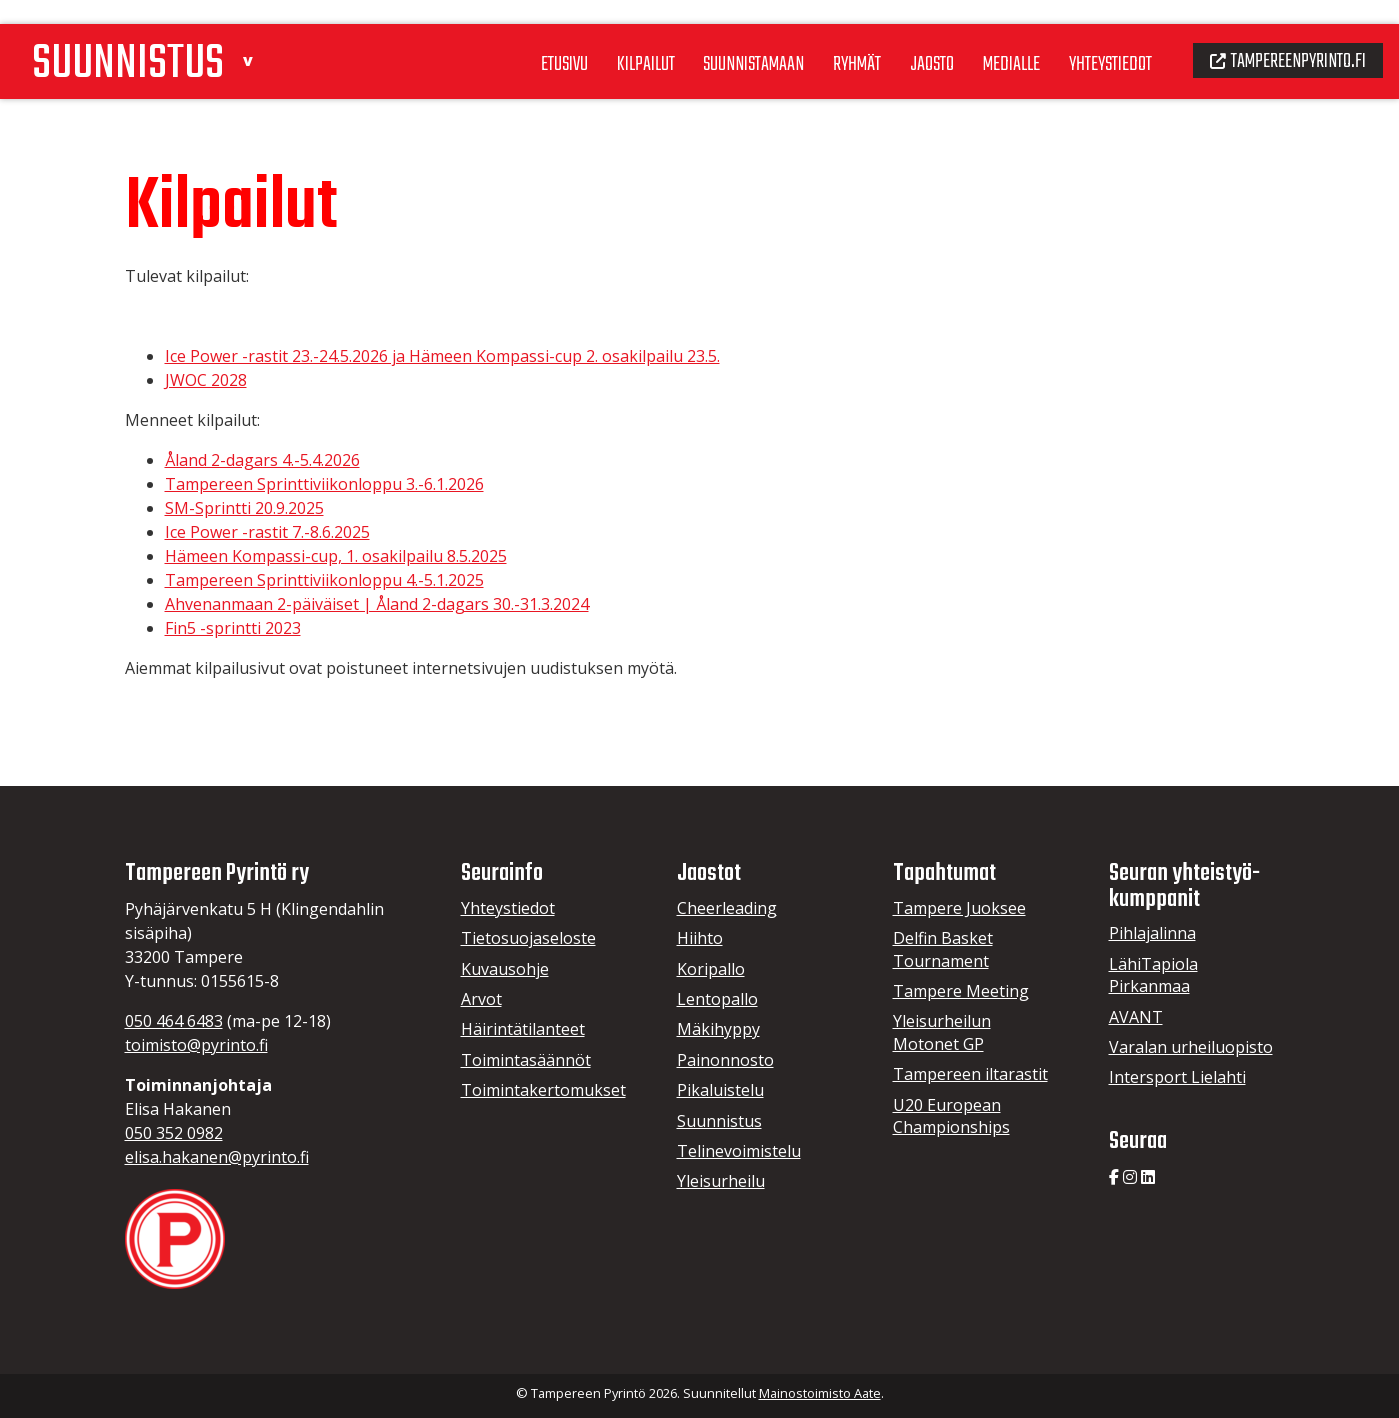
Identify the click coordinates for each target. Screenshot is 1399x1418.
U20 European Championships (951, 1116)
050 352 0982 (174, 1133)
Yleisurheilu (721, 1181)
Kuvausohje (505, 969)
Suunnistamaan (725, 39)
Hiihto (700, 938)
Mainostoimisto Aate (820, 1393)
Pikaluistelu (720, 1090)
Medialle (993, 39)
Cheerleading (727, 908)
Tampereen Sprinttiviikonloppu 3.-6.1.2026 (324, 484)
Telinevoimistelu (739, 1151)
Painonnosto (725, 1060)
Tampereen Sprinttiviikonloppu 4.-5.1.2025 (324, 580)
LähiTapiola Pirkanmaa (1153, 975)
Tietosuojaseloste (528, 938)
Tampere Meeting (961, 991)
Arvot (481, 999)
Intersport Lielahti (1177, 1077)
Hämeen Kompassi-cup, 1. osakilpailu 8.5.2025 (336, 556)
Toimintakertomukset (543, 1090)
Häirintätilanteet (523, 1029)
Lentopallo (717, 999)
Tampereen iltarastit (970, 1074)
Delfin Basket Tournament (943, 949)
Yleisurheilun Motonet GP (942, 1032)
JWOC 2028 (206, 380)
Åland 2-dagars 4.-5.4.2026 (262, 460)
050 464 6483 (174, 1021)
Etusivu (528, 39)
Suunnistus (719, 1121)
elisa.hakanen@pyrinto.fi (217, 1157)
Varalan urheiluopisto (1191, 1047)
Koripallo (711, 969)
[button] (262, 33)
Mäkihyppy (718, 1029)
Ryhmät (833, 39)
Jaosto (911, 39)
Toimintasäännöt (526, 1060)
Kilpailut (613, 39)
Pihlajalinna (1152, 933)
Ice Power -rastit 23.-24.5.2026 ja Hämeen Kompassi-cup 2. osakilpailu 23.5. (442, 356)
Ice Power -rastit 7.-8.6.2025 (267, 532)
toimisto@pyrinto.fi (196, 1045)
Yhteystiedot (1097, 39)
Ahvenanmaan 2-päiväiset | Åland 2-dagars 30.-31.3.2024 (377, 604)
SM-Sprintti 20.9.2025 (244, 508)
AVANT (1136, 1017)
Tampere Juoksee (959, 908)
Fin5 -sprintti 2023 (233, 628)
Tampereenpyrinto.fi (1283, 36)
